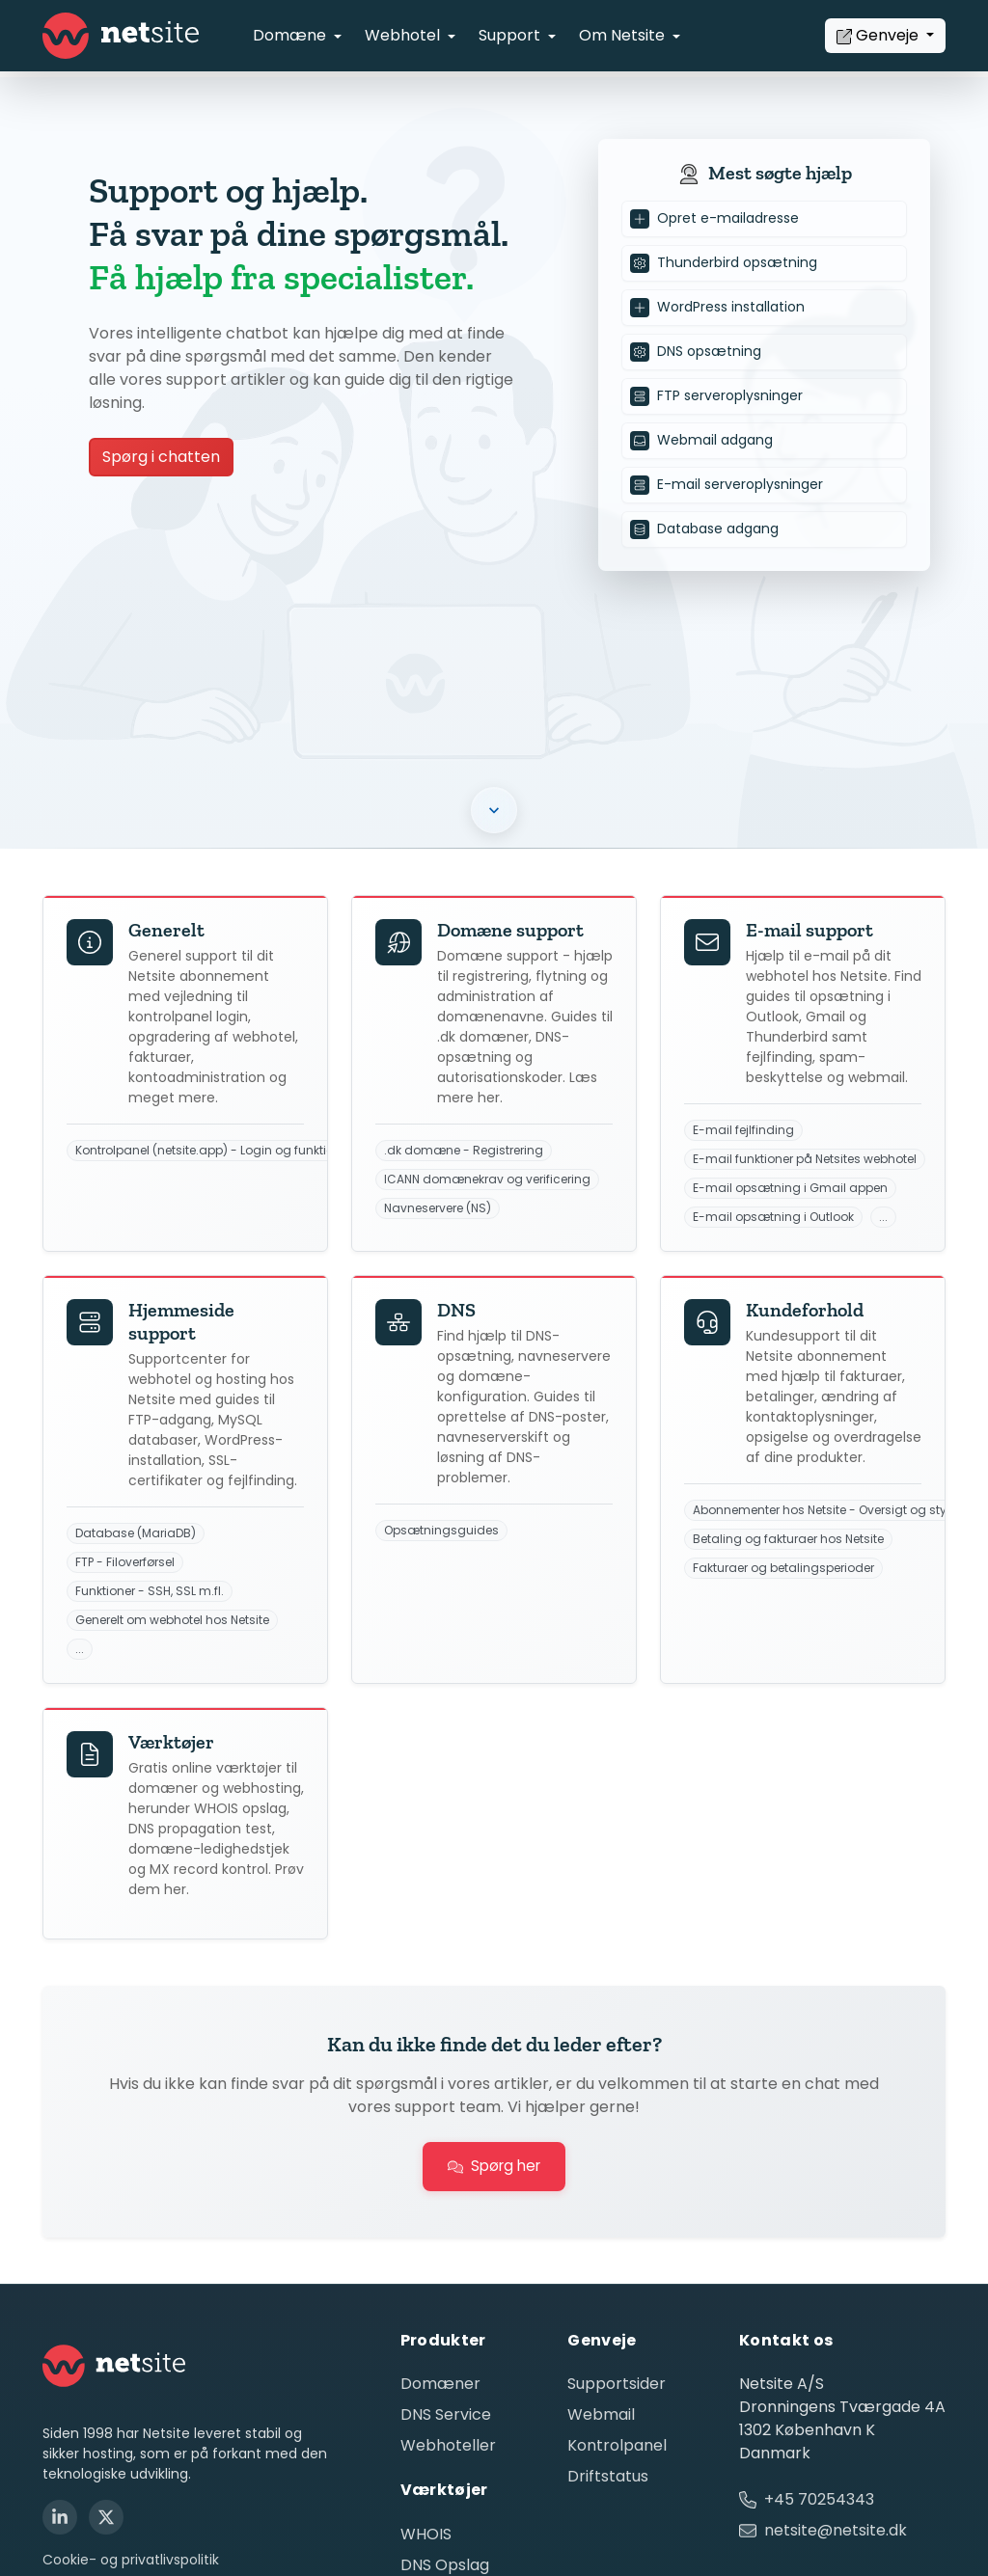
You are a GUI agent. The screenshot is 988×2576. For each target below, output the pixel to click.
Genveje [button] (879, 35)
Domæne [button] (291, 35)
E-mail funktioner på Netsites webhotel (805, 1159)
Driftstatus (607, 2476)
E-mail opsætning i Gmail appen (790, 1188)
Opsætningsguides (441, 1530)
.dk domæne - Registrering (463, 1150)
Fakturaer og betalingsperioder (783, 1568)
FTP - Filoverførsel (125, 1562)
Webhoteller (448, 2445)
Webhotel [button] (404, 35)
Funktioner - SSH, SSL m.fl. (149, 1591)
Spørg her (494, 2166)
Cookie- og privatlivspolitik (130, 2560)
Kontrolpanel (617, 2445)
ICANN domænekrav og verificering (487, 1179)
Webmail (601, 2414)
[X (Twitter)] (106, 2517)
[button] (494, 810)
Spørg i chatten (161, 456)
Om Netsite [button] (624, 35)
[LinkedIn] (59, 2517)
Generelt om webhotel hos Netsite (172, 1620)
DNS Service (445, 2414)
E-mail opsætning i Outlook (773, 1217)
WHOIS (426, 2534)
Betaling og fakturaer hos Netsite (788, 1539)
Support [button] (511, 35)
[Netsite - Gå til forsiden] (120, 36)
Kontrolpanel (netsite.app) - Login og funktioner (213, 1150)
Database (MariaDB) (135, 1533)
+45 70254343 (819, 2499)
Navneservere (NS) (437, 1208)
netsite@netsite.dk (835, 2530)
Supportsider (616, 2383)
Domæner (440, 2383)
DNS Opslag (444, 2565)
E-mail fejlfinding (743, 1130)
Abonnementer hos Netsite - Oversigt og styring (831, 1510)
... (883, 1217)
